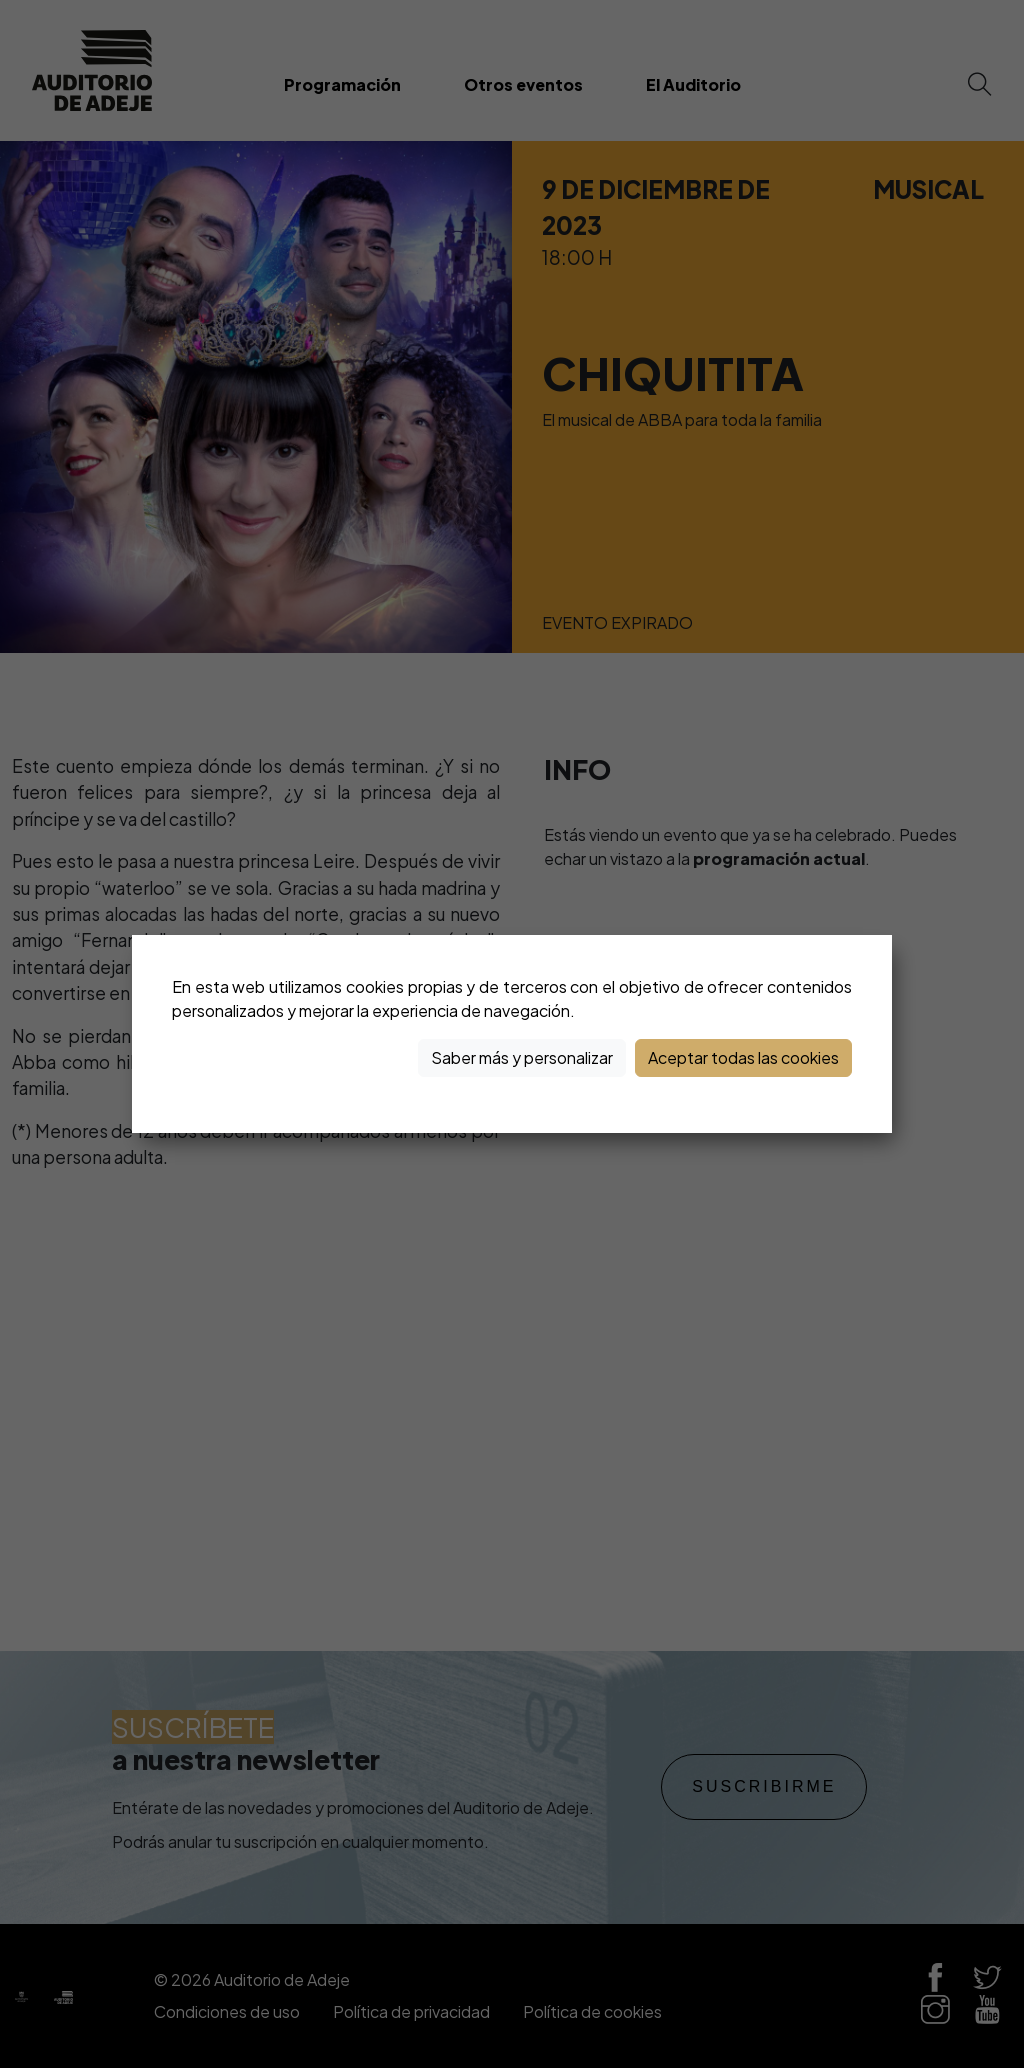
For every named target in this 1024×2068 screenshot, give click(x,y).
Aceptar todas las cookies (743, 1057)
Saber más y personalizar (522, 1057)
